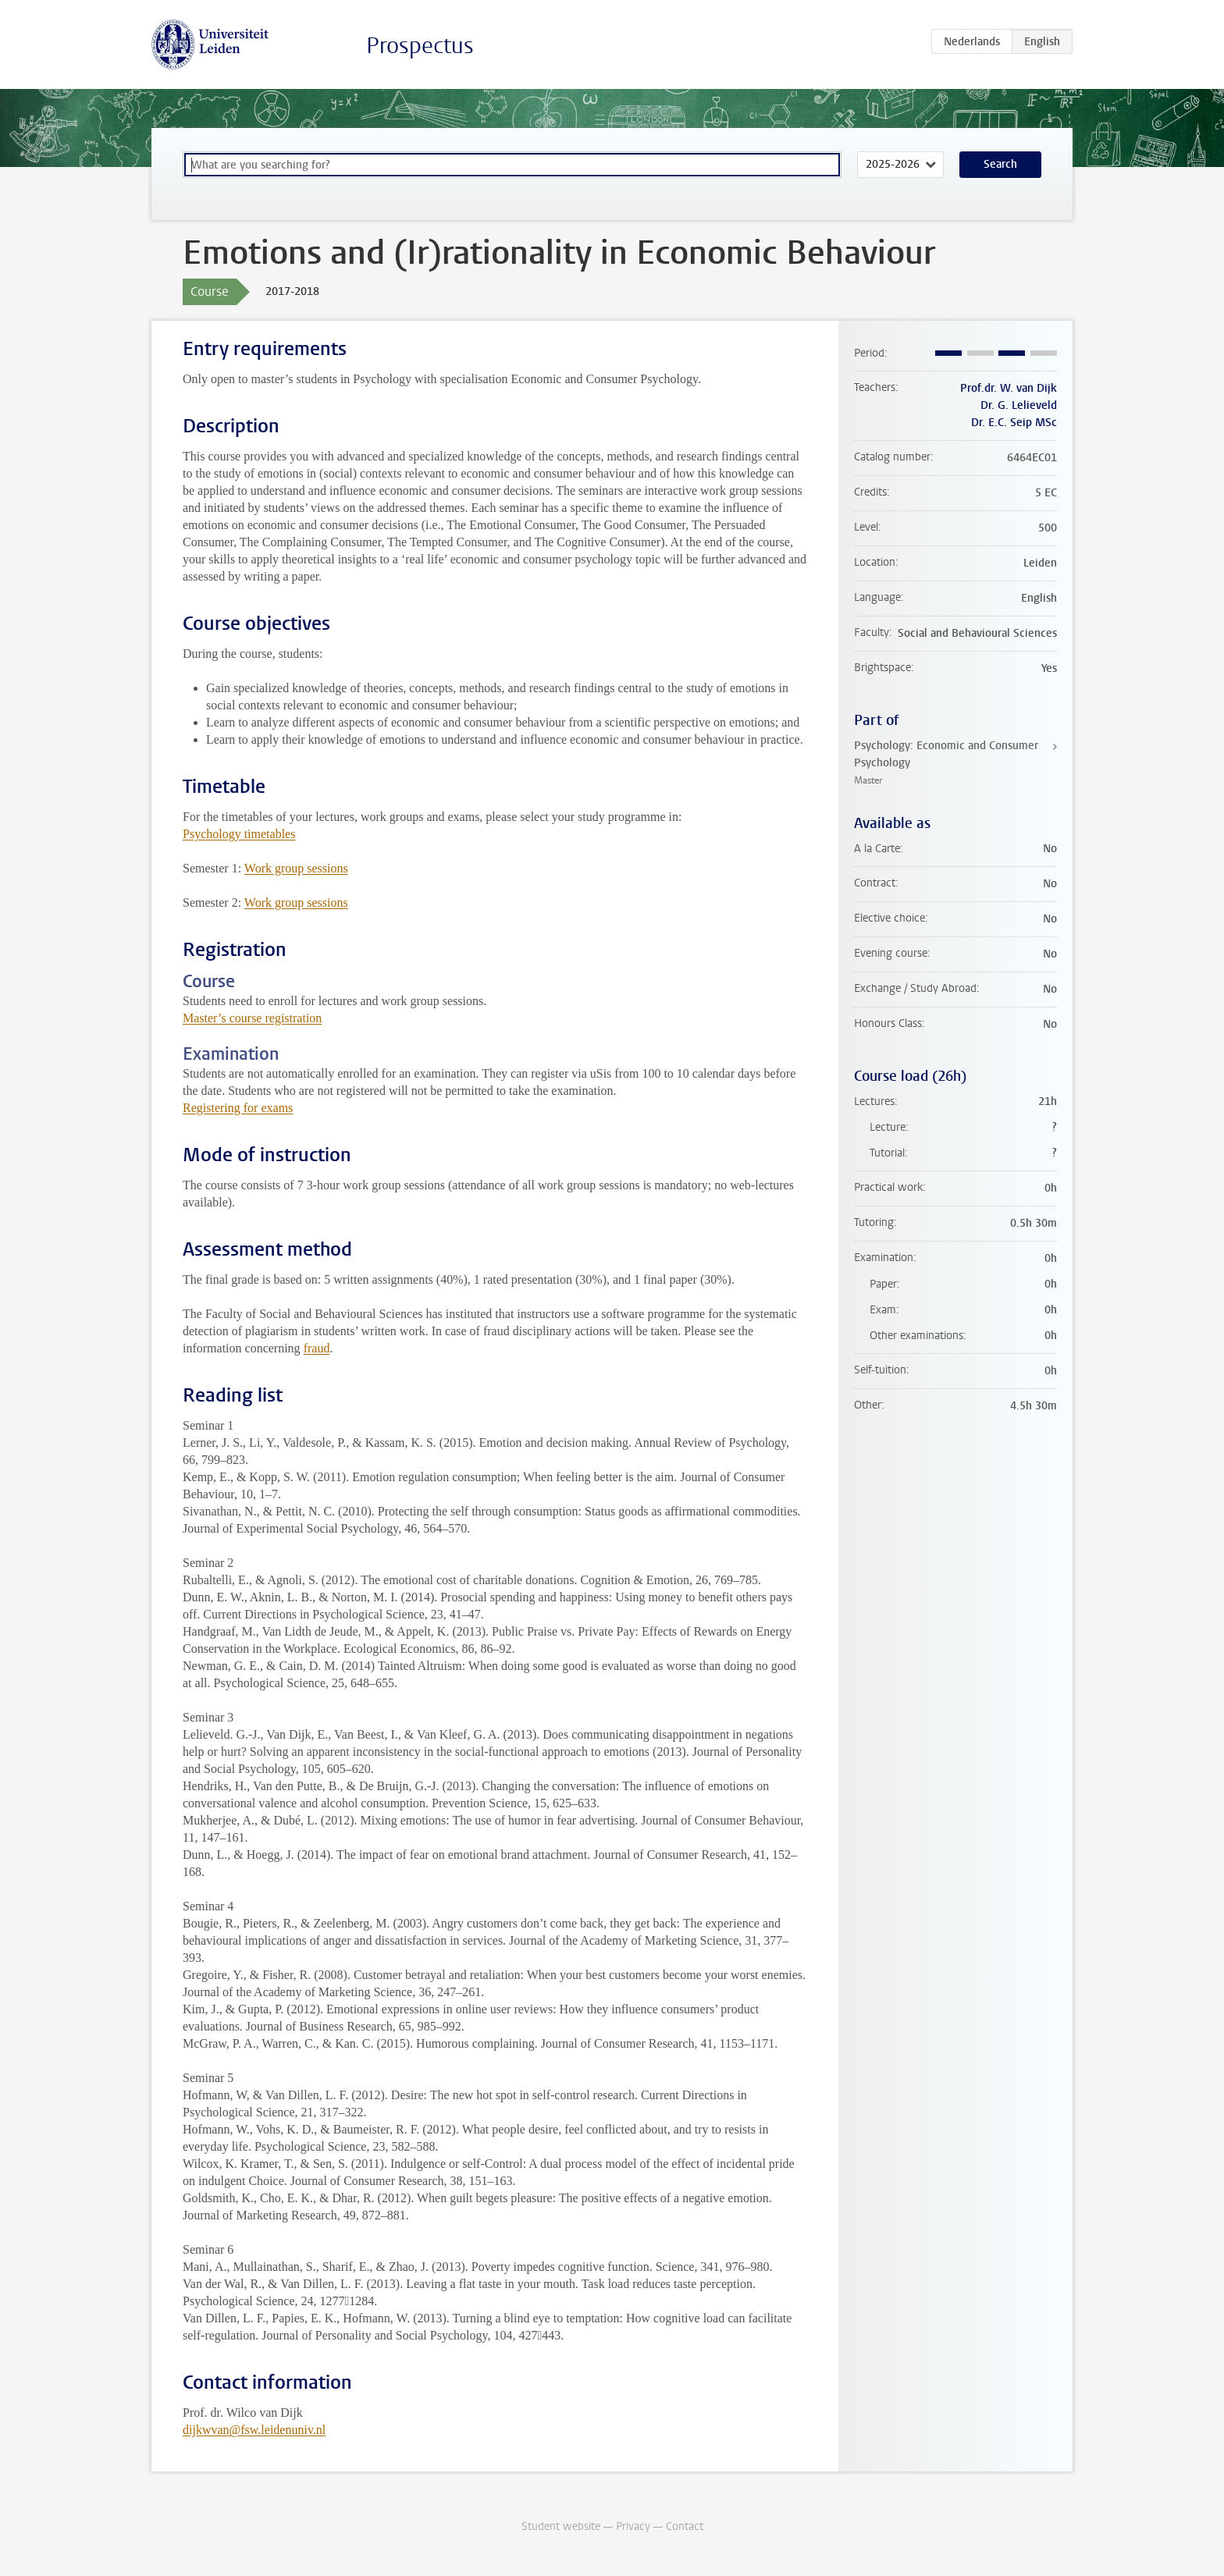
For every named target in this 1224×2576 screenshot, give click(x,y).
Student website (560, 2526)
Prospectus (420, 45)
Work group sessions (296, 868)
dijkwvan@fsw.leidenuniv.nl (254, 2429)
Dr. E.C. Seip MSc (1014, 422)
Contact (684, 2526)
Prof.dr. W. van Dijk (1008, 388)
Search (1000, 164)
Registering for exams (238, 1107)
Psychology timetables (239, 833)
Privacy (633, 2526)
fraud (317, 1348)
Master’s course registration (252, 1018)
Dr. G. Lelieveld (1018, 405)
